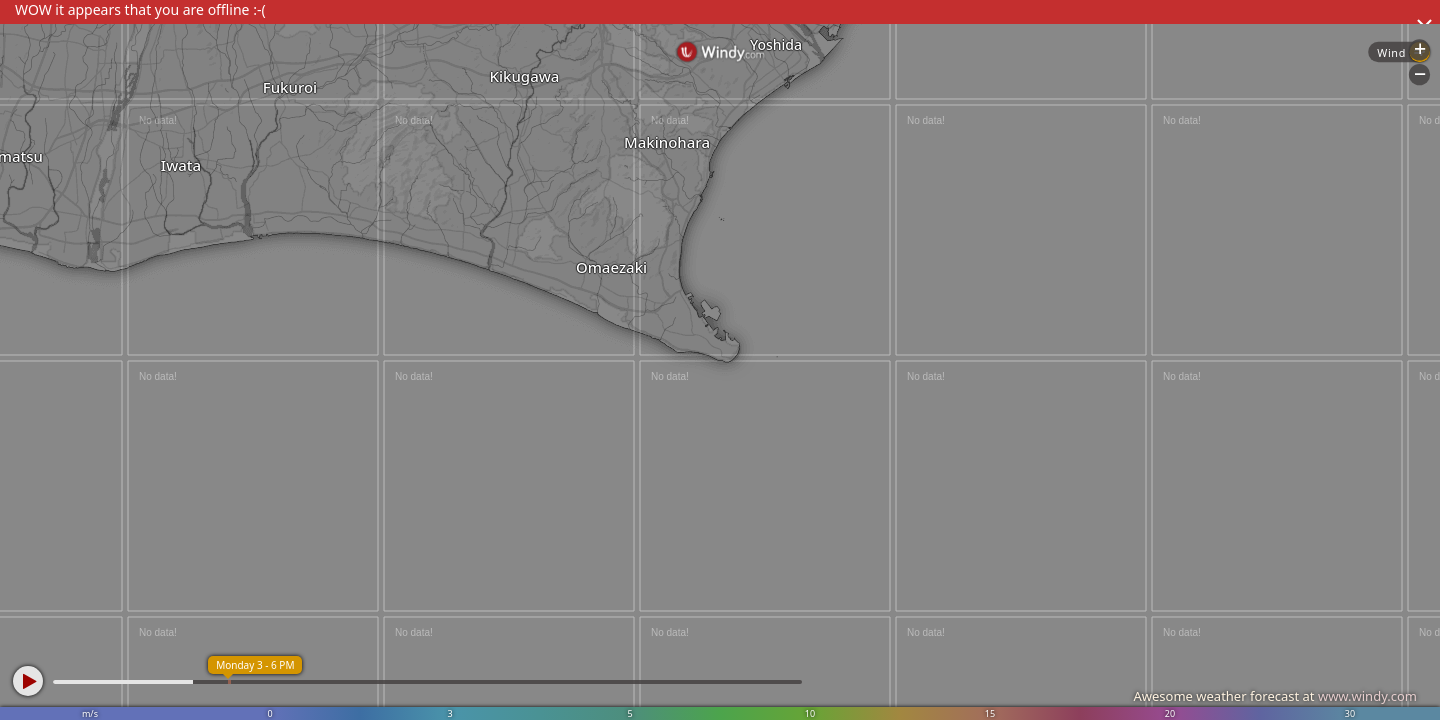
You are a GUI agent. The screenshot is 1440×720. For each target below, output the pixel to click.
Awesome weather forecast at (1275, 696)
